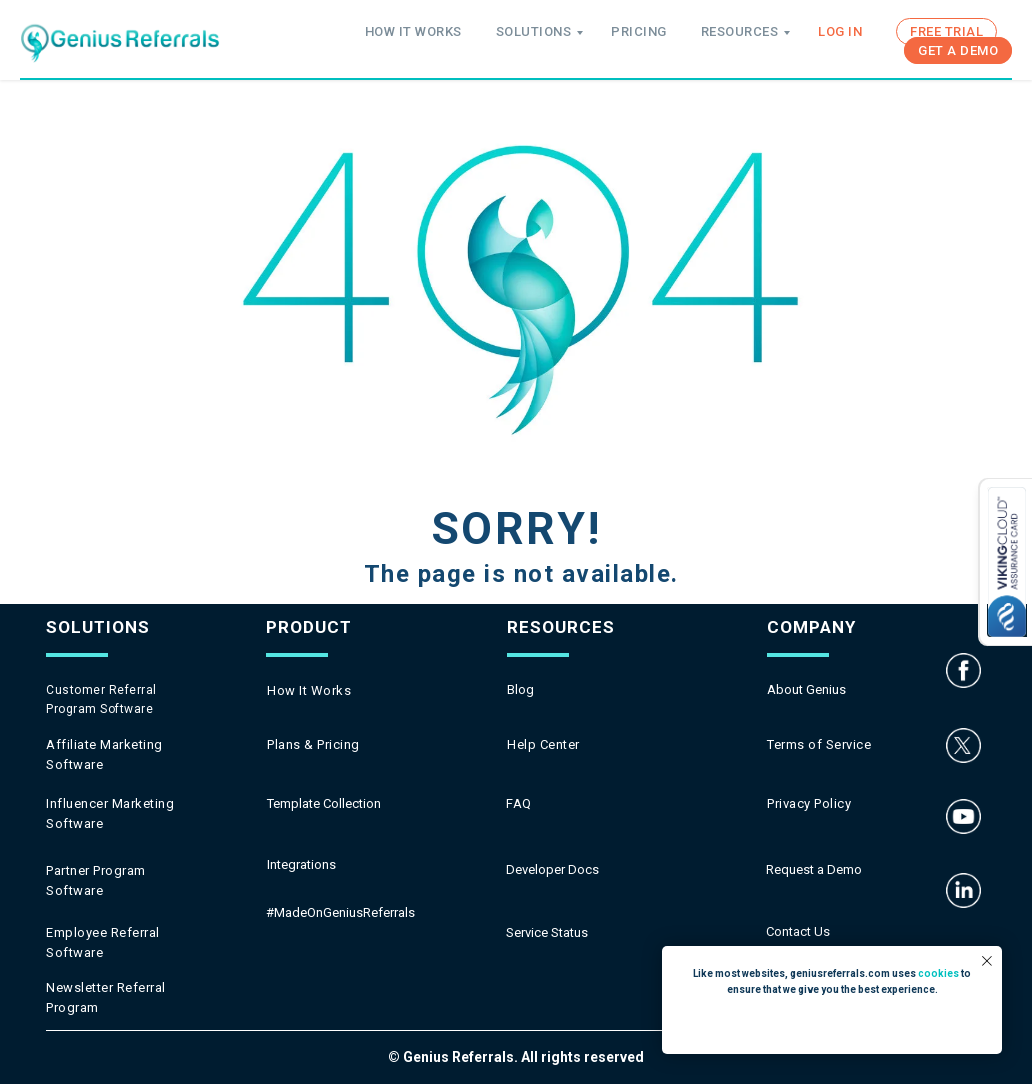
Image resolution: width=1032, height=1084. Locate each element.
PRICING (639, 31)
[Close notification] (987, 961)
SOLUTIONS (534, 31)
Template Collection (324, 803)
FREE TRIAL (946, 31)
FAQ (519, 803)
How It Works (309, 690)
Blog (520, 689)
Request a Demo (814, 869)
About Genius (806, 689)
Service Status (547, 932)
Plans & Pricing (313, 744)
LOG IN (840, 31)
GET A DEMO (958, 50)
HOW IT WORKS (413, 31)
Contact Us (798, 931)
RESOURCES (740, 31)
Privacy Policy (809, 803)
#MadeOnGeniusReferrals (340, 912)
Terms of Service (819, 744)
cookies (938, 973)
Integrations (301, 864)
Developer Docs (552, 869)
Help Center (543, 744)
